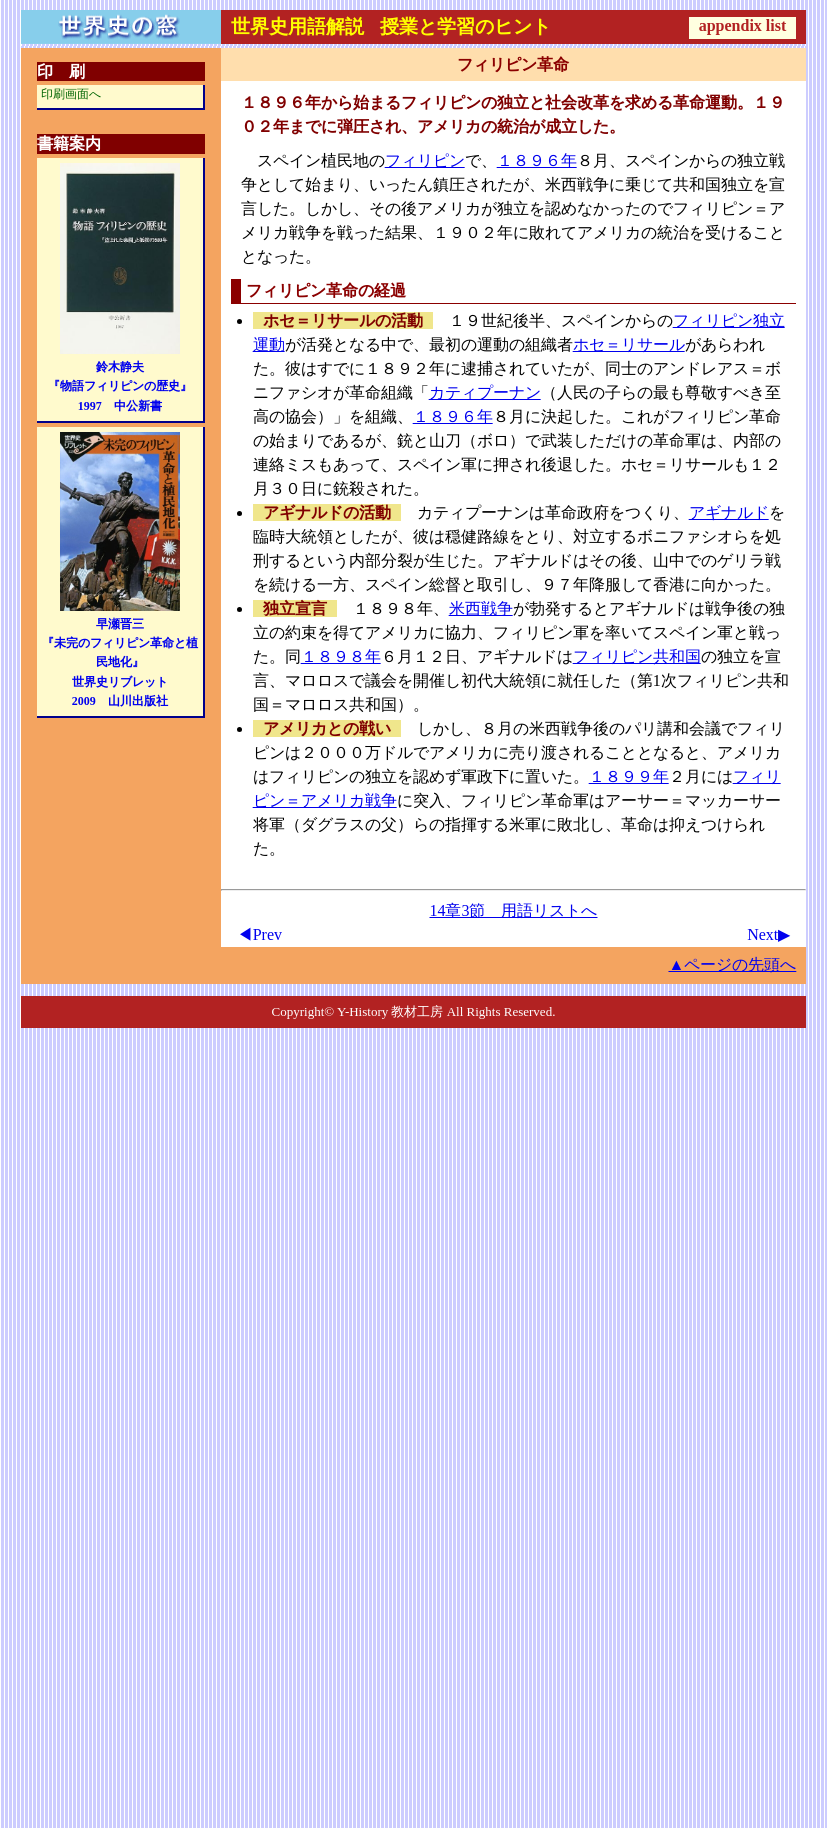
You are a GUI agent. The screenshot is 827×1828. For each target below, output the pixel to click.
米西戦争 (481, 608)
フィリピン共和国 (637, 656)
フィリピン (425, 160)
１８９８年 (341, 656)
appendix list (743, 25)
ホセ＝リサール (629, 344)
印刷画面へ (71, 94)
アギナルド (729, 512)
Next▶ (768, 934)
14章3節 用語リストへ (513, 910)
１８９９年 (629, 776)
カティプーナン (485, 392)
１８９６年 (537, 160)
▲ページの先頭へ (732, 964)
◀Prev (259, 934)
